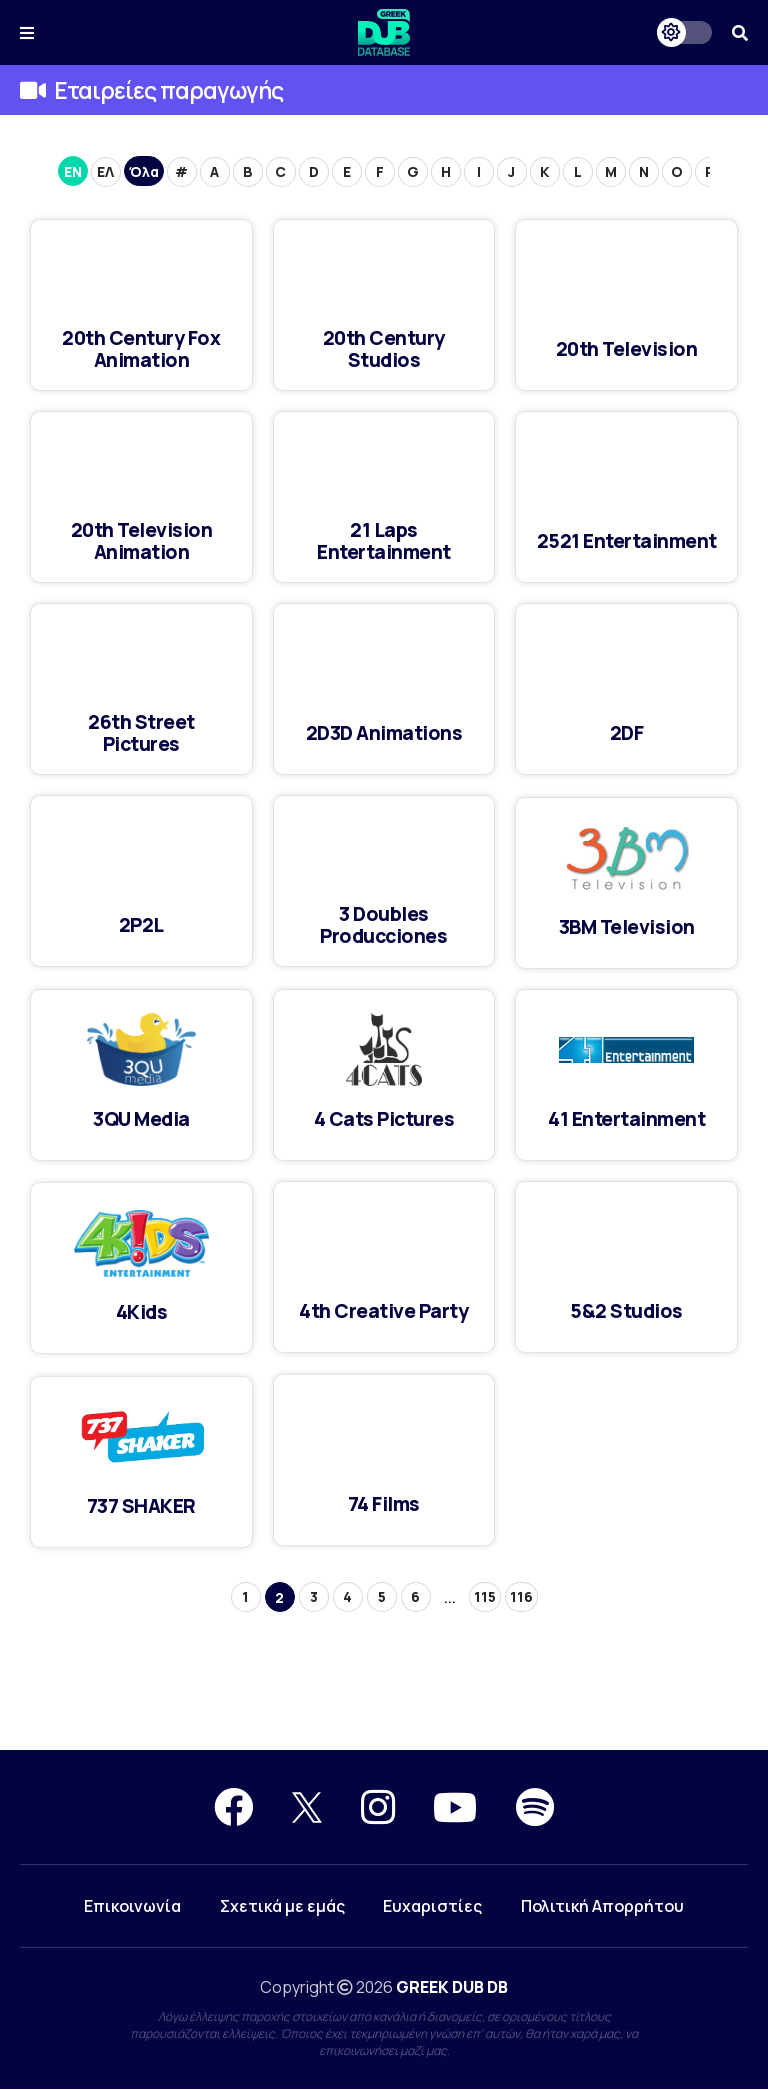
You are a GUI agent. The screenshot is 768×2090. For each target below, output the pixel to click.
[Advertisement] (384, 1678)
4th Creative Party (383, 1310)
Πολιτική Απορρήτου (604, 1907)
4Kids (141, 1311)
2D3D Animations (384, 732)
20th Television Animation (141, 540)
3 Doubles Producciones (383, 924)
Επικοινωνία (130, 1907)
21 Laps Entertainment (384, 540)
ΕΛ (105, 171)
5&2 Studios (626, 1310)
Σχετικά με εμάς (281, 1907)
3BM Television (627, 926)
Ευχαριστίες (433, 1907)
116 (521, 1596)
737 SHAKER (141, 1505)
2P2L (141, 924)
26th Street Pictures (142, 732)
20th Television (626, 348)
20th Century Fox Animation (141, 348)
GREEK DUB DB (452, 1988)
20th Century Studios (383, 348)
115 (485, 1596)
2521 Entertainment (626, 540)
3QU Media (141, 1118)
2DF (627, 732)
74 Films (384, 1503)
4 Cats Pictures (384, 1118)
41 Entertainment (627, 1118)
